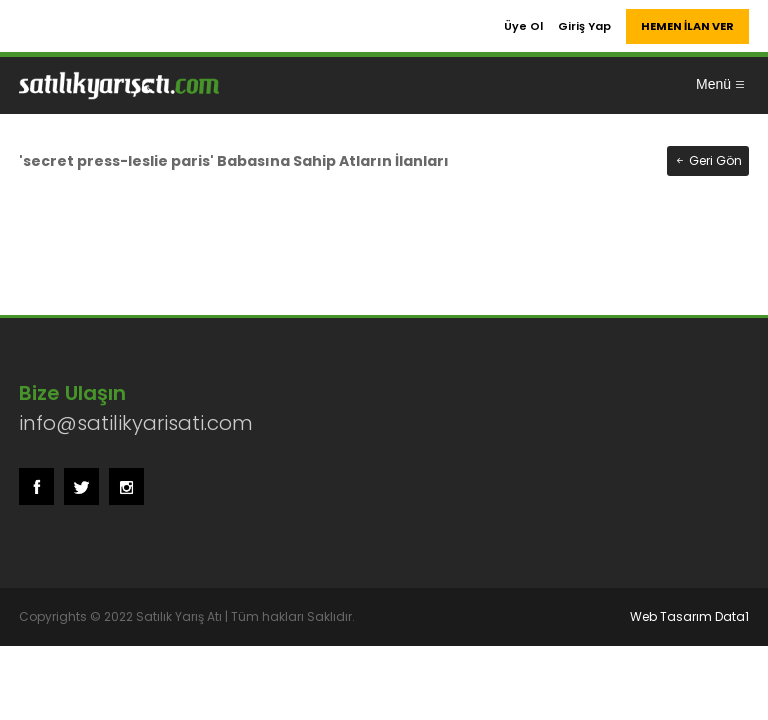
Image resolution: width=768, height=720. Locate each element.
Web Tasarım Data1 (689, 616)
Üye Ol (523, 26)
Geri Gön (708, 160)
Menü (721, 84)
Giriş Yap (584, 26)
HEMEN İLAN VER (687, 26)
